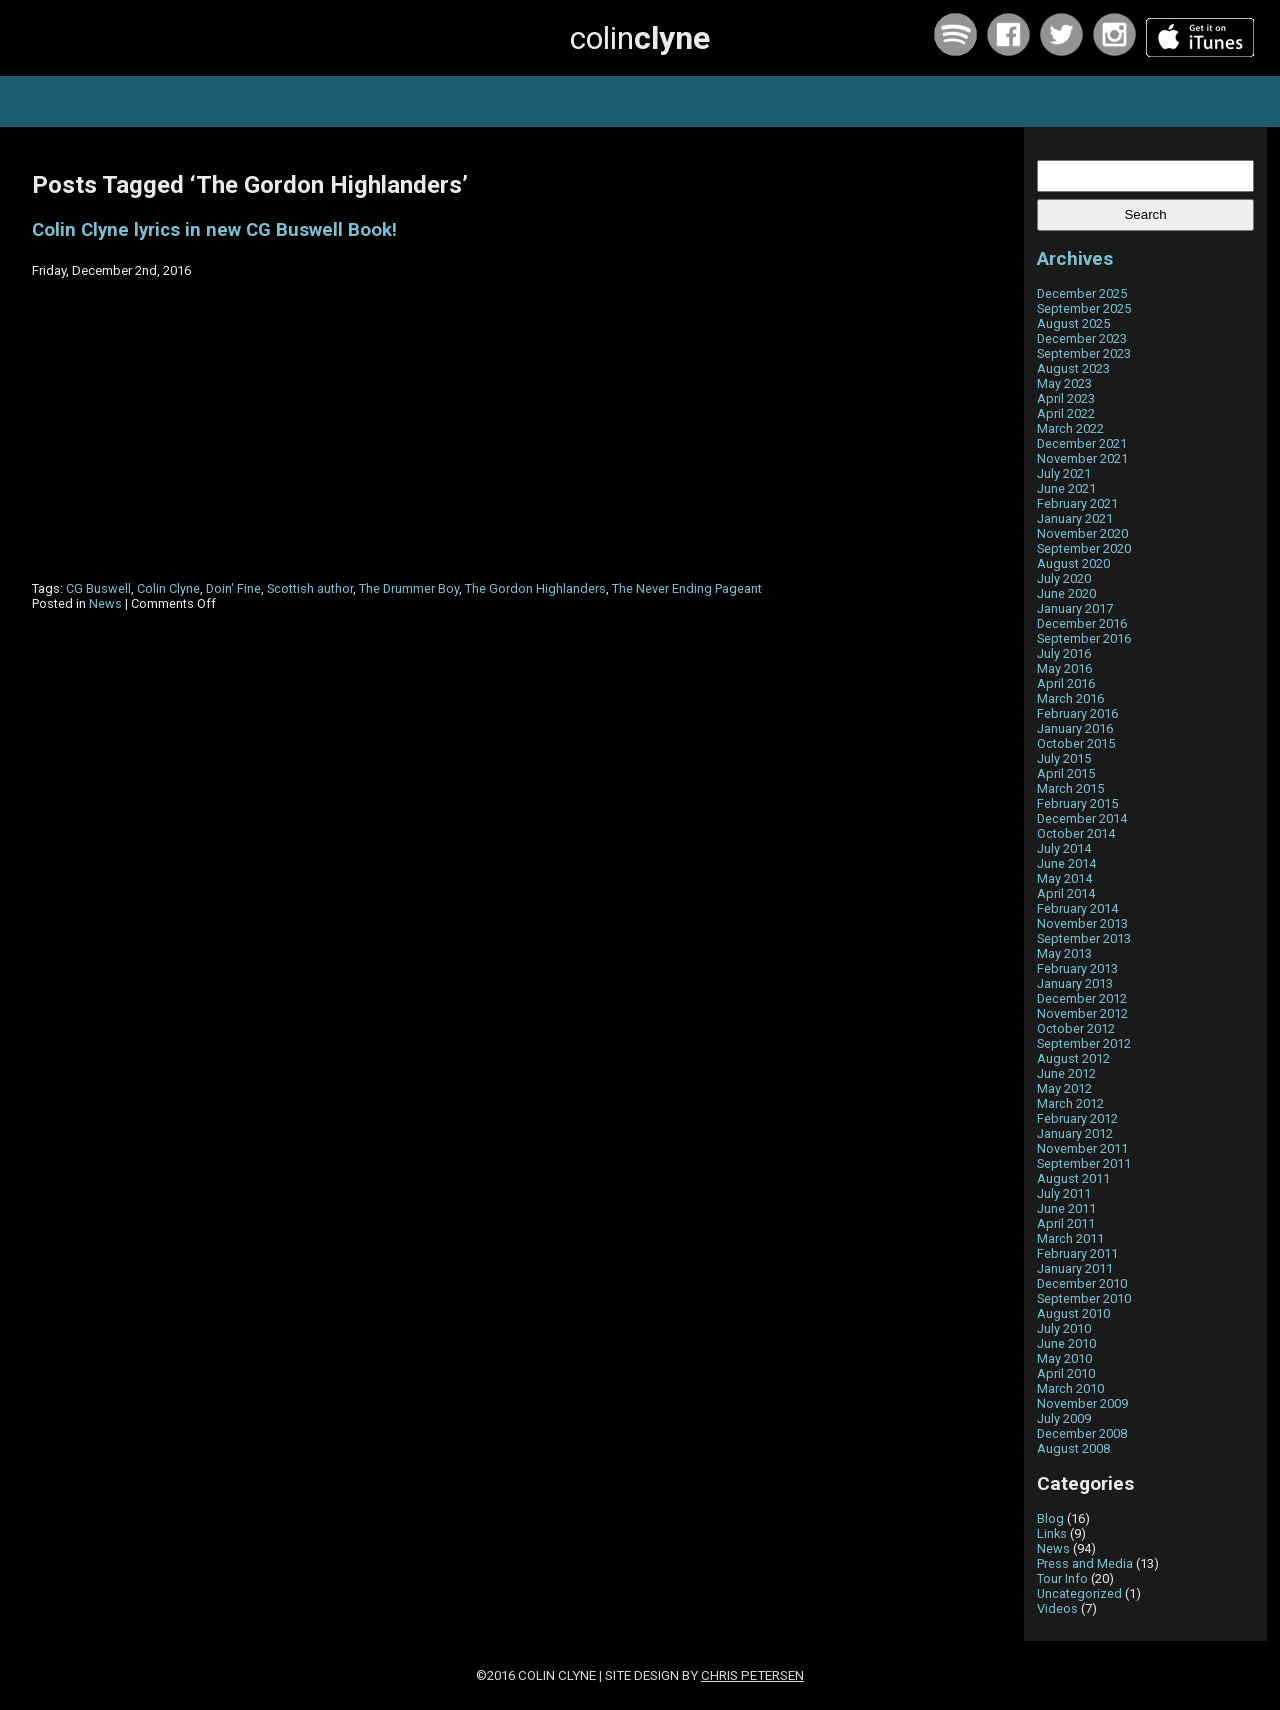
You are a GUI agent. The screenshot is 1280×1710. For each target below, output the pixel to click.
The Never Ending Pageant (687, 588)
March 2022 (1070, 428)
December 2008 (1082, 1433)
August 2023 (1073, 368)
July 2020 (1064, 578)
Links (1052, 1533)
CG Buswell (98, 588)
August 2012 (1073, 1058)
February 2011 (1077, 1253)
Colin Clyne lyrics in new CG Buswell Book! (214, 230)
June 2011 (1066, 1208)
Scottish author (310, 588)
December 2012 (1082, 998)
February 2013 (1077, 968)
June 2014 (1066, 863)
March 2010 (1070, 1388)
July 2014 (1064, 848)
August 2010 (1073, 1313)
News (105, 603)
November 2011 (1082, 1148)
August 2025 (1073, 323)
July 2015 (1064, 758)
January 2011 (1075, 1268)
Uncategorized (1079, 1593)
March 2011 (1070, 1238)
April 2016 (1066, 683)
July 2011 (1064, 1193)
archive (825, 101)
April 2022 (1066, 413)
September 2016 (1084, 638)
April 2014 (1066, 893)
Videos (1057, 1608)
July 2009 (1064, 1418)
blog (673, 101)
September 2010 (1084, 1298)
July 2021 (1064, 473)
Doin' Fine (233, 588)
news (518, 101)
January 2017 (1075, 608)
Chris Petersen (752, 1675)
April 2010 (1066, 1373)
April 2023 (1066, 398)
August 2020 (1073, 563)
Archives (1075, 258)
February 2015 (1077, 803)
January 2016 (1075, 728)
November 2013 (1082, 923)
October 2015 (1076, 743)
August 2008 (1073, 1448)
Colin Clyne (168, 588)
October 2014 (1076, 833)
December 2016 (1082, 623)
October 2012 (1076, 1028)
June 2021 (1066, 488)
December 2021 (1082, 443)
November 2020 (1082, 533)
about (744, 101)
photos (597, 101)
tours (445, 101)
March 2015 (1070, 788)
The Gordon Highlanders (535, 588)
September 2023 (1084, 353)
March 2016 (1070, 698)
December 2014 (1082, 818)
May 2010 (1064, 1358)
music (370, 101)
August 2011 (1073, 1178)
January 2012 (1075, 1133)
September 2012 (1084, 1043)
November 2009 (1082, 1403)
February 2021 (1077, 503)
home (293, 101)
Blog (1050, 1518)
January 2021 (1075, 518)
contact (980, 101)
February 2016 (1077, 713)
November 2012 (1082, 1013)
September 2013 (1084, 938)
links (902, 101)
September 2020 (1084, 548)
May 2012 (1064, 1088)
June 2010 (1066, 1343)
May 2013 (1064, 953)
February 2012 (1077, 1118)
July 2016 (1064, 653)
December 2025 (1082, 293)
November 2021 (1082, 458)
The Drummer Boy (409, 588)
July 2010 (1064, 1328)
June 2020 (1066, 593)
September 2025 (1084, 308)
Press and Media (1085, 1563)
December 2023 (1082, 338)
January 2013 (1075, 983)
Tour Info (1062, 1578)
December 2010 (1082, 1283)
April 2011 (1066, 1223)
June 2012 (1066, 1073)
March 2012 (1070, 1103)
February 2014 (1077, 908)
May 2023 (1064, 383)
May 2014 (1064, 878)
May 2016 (1064, 668)
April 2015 (1066, 773)
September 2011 (1084, 1163)
